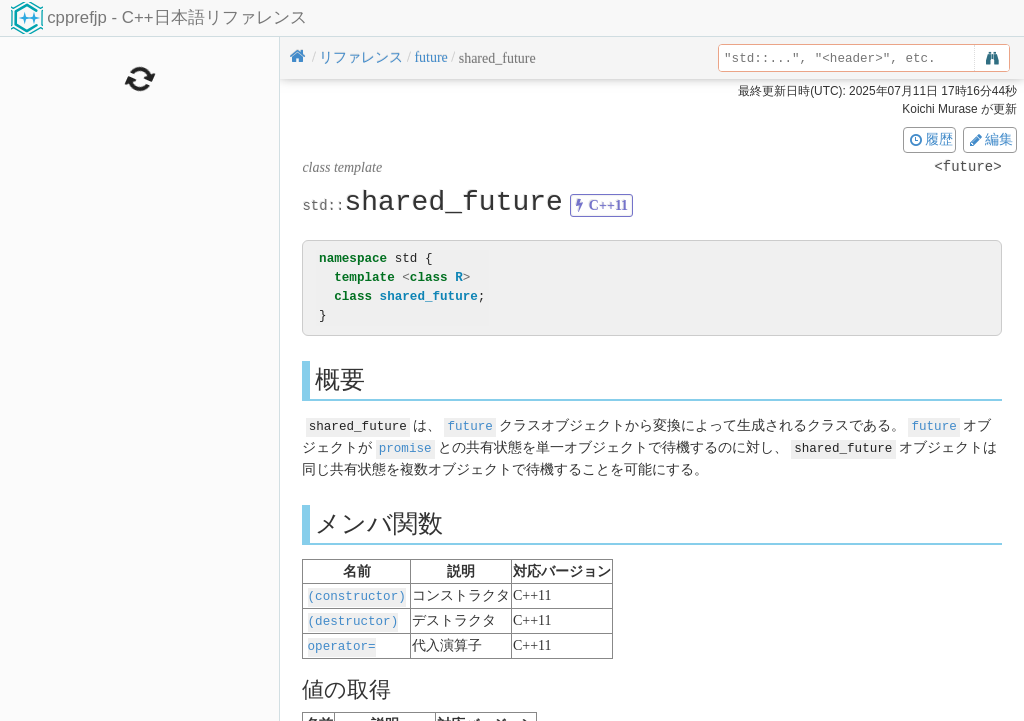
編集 (990, 139)
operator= (342, 641)
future (469, 425)
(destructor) (353, 617)
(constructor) (357, 593)
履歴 (930, 139)
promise (405, 446)
